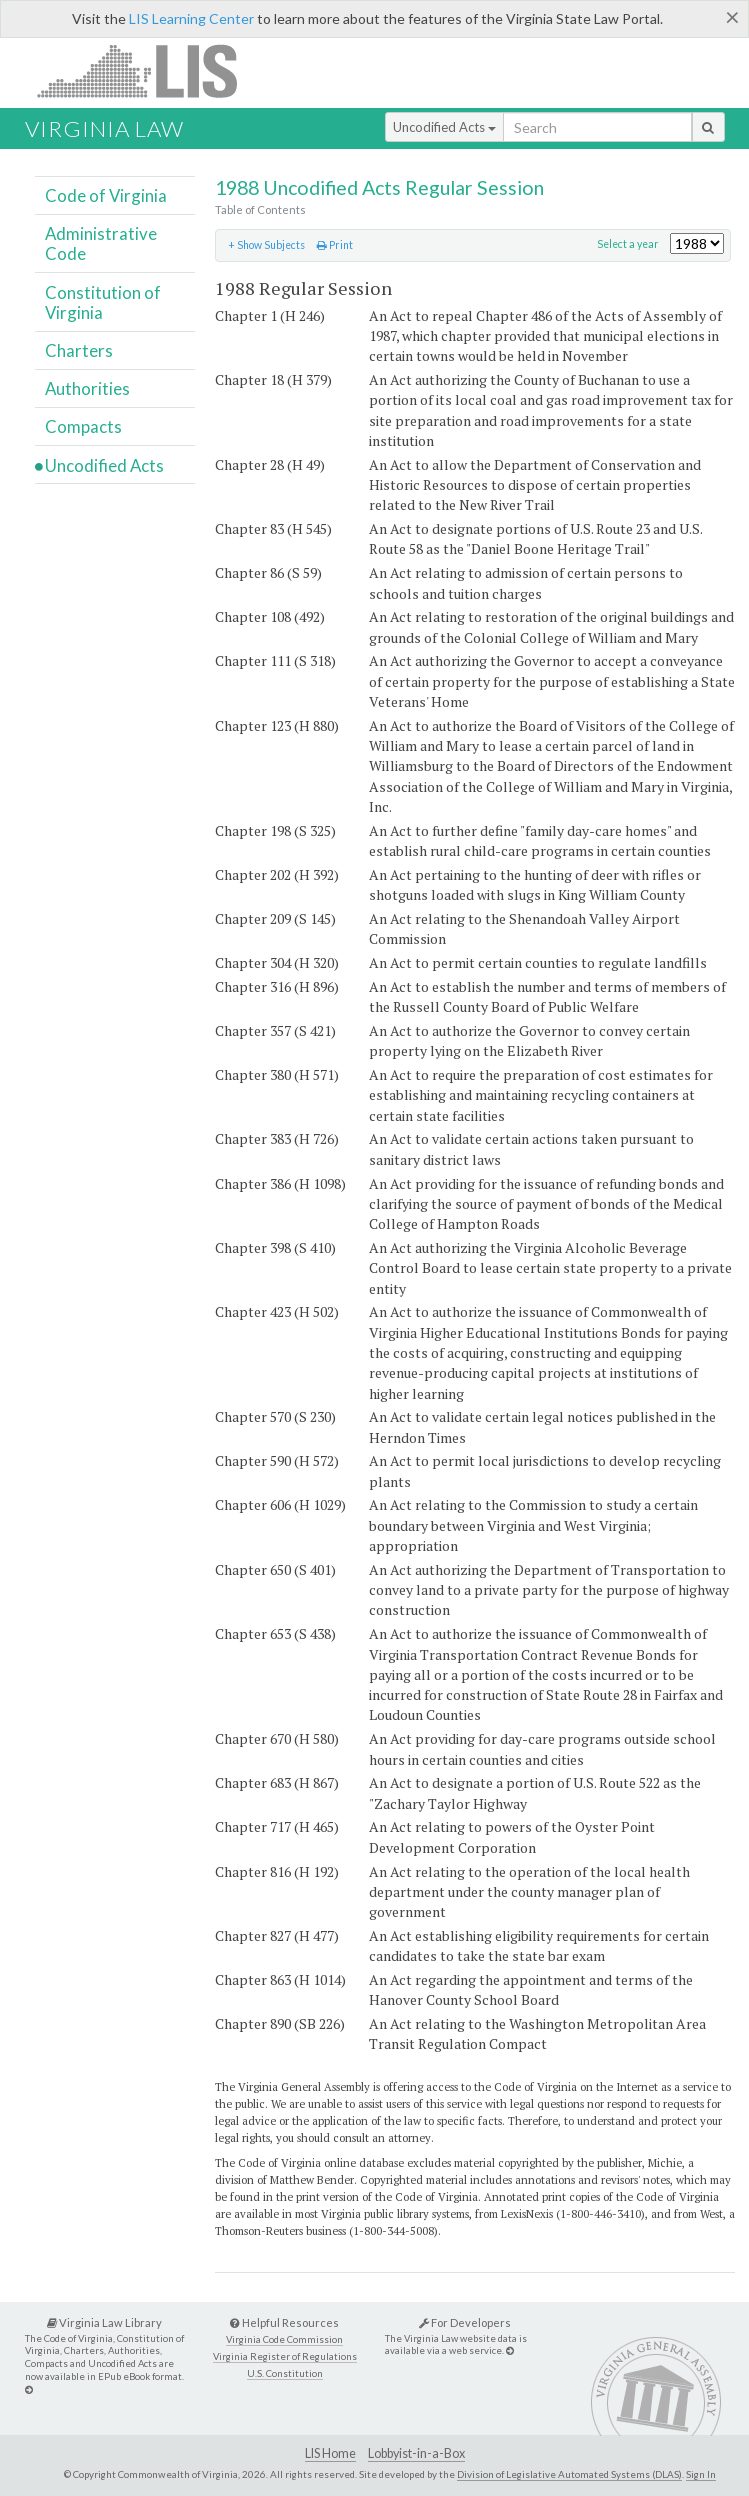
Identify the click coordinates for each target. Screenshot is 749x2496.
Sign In (701, 2474)
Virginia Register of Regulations (285, 2356)
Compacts (83, 426)
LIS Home (330, 2453)
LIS (148, 70)
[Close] (732, 17)
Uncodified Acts (444, 127)
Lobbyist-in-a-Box (416, 2453)
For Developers (465, 2322)
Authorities (87, 388)
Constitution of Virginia (103, 302)
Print (335, 245)
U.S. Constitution (285, 2373)
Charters (79, 350)
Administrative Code (101, 243)
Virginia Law (104, 128)
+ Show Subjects (266, 245)
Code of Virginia (106, 195)
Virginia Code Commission (284, 2339)
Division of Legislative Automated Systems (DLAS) (569, 2474)
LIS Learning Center (191, 18)
